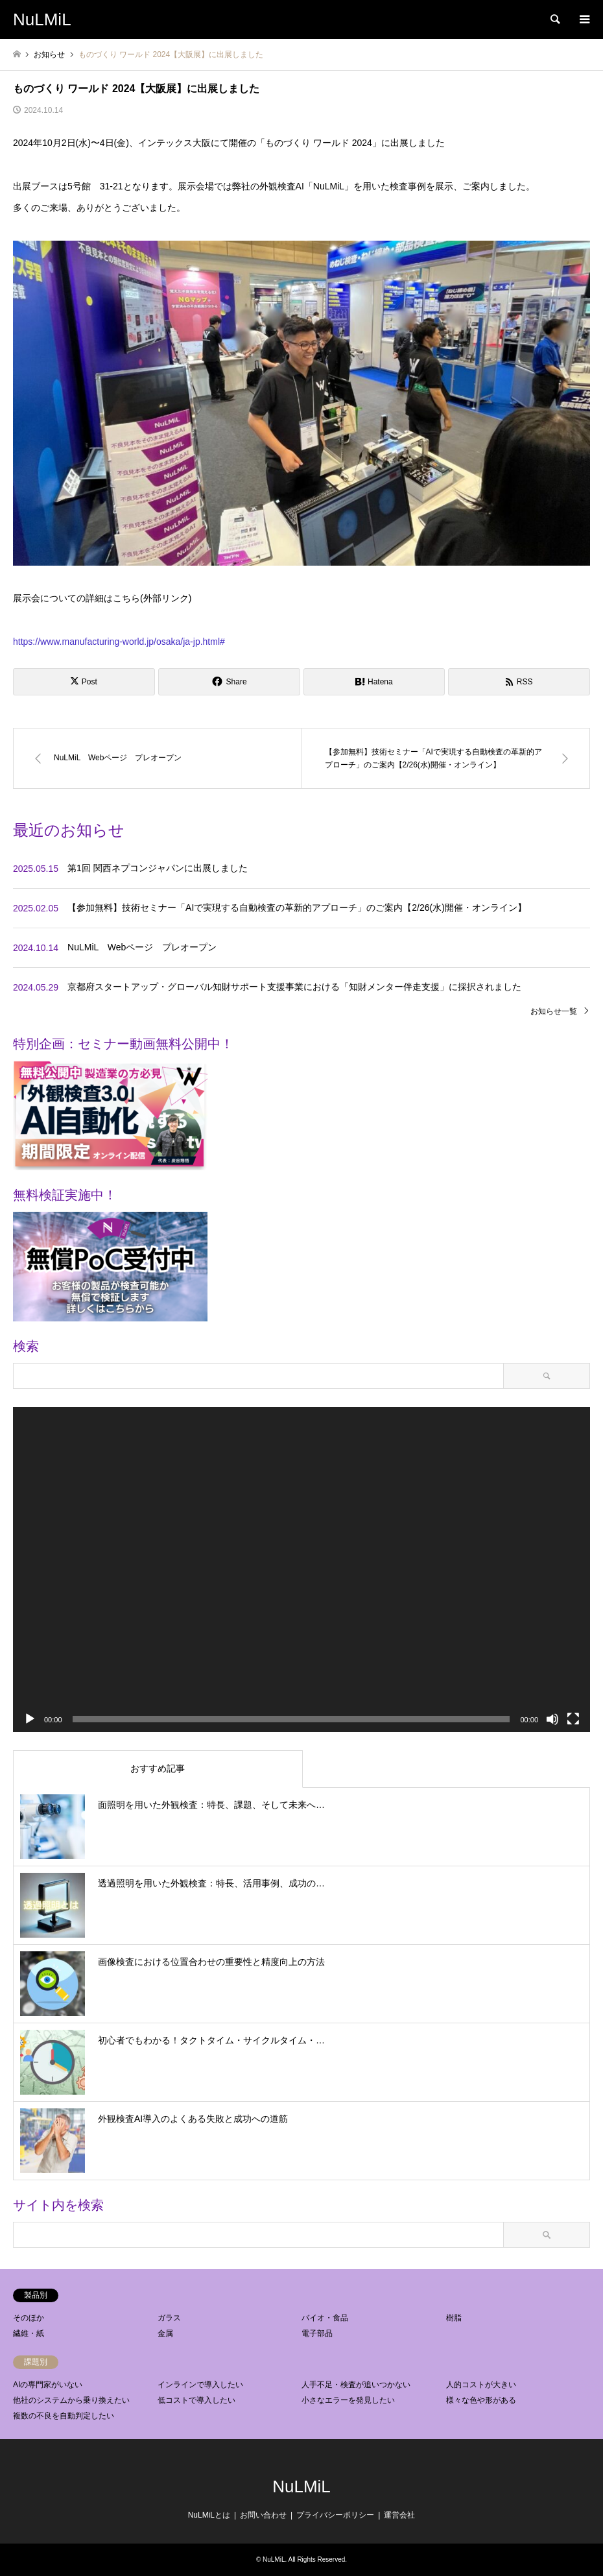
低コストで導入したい (196, 2400)
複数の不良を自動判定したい (63, 2415)
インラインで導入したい (200, 2384)
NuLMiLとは (209, 2515)
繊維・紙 (28, 2333)
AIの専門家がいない (47, 2384)
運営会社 (399, 2515)
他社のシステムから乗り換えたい (71, 2400)
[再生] (29, 1719)
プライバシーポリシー (335, 2515)
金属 (165, 2333)
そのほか (28, 2317)
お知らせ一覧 (553, 1011)
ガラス (169, 2317)
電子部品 (317, 2333)
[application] (301, 1569)
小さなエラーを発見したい (348, 2400)
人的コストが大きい (481, 2384)
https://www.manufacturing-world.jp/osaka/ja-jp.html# (119, 641)
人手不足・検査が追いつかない (356, 2384)
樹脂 (454, 2317)
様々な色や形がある (481, 2400)
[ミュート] (552, 1719)
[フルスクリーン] (573, 1719)
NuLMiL (301, 2486)
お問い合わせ (263, 2515)
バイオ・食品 (325, 2317)
